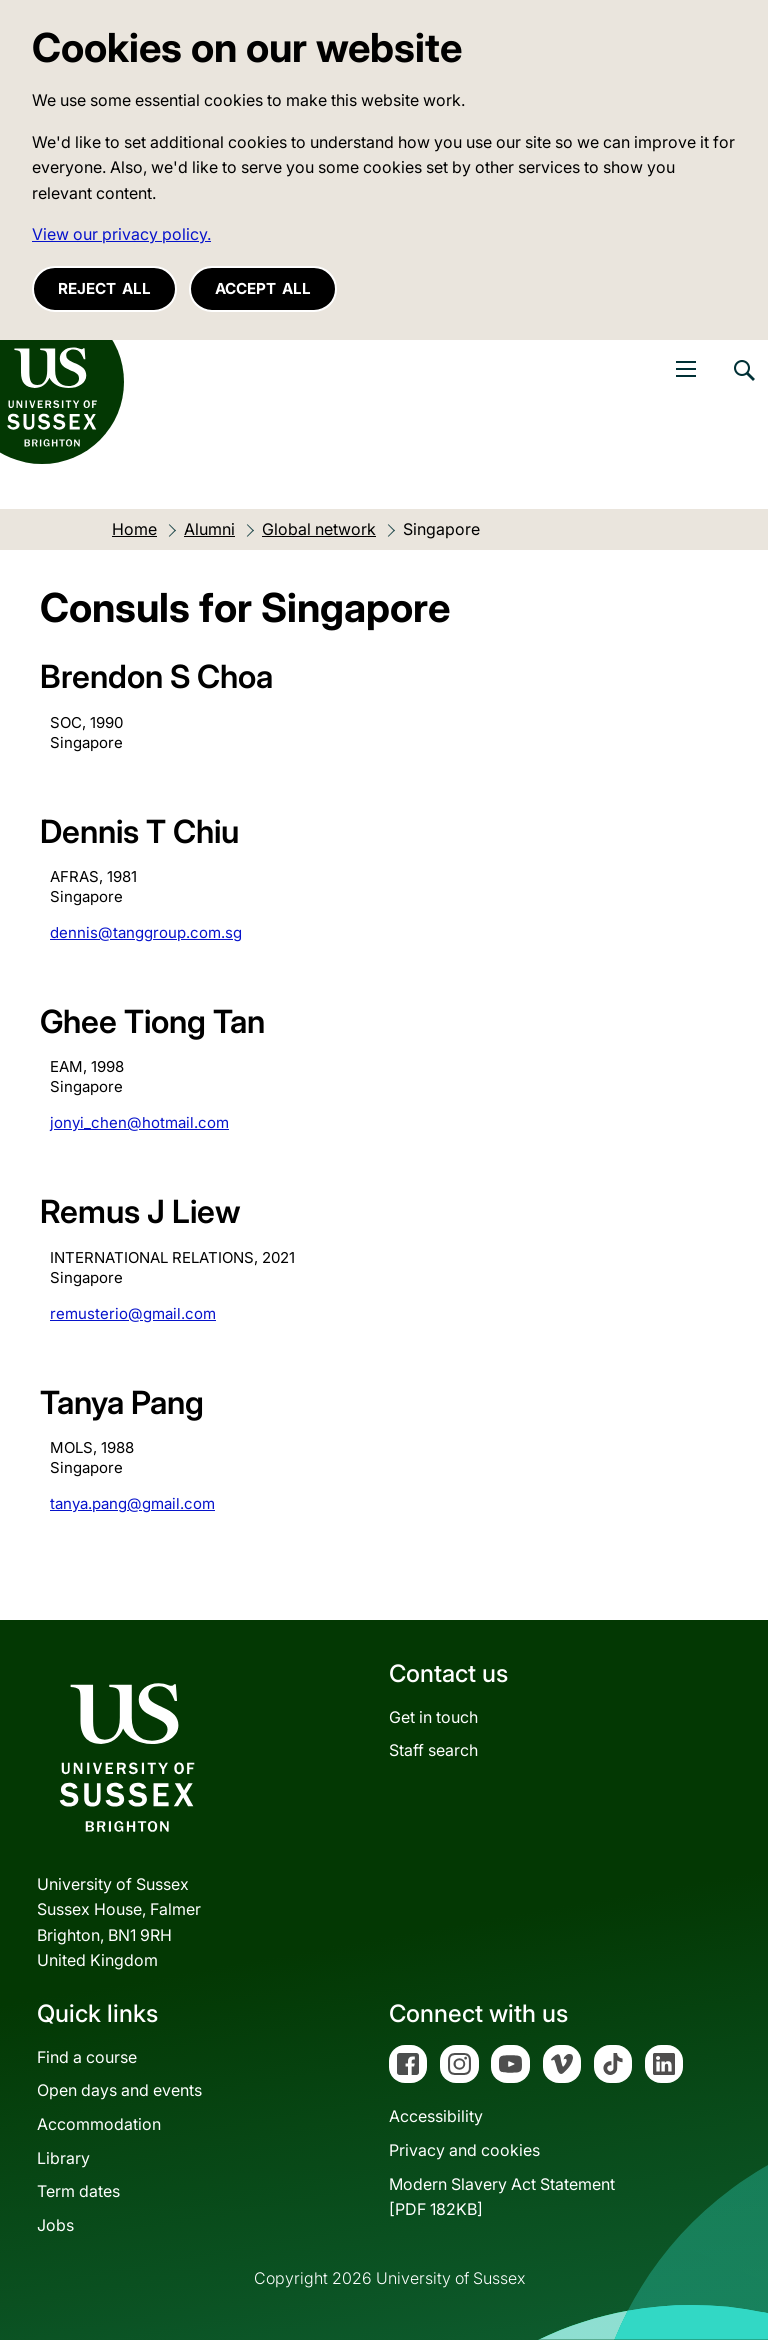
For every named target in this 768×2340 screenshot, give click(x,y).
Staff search (433, 1750)
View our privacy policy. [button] (121, 234)
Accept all (263, 288)
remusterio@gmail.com (133, 1313)
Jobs (55, 2225)
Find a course (87, 2057)
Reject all (104, 288)
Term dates (78, 2191)
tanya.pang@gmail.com (132, 1503)
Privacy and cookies (464, 2150)
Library (63, 2158)
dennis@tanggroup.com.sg (146, 932)
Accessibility (436, 2116)
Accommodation (99, 2124)
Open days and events (119, 2090)
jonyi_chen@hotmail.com (139, 1122)
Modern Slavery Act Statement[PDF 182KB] (502, 2197)
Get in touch (433, 1717)
